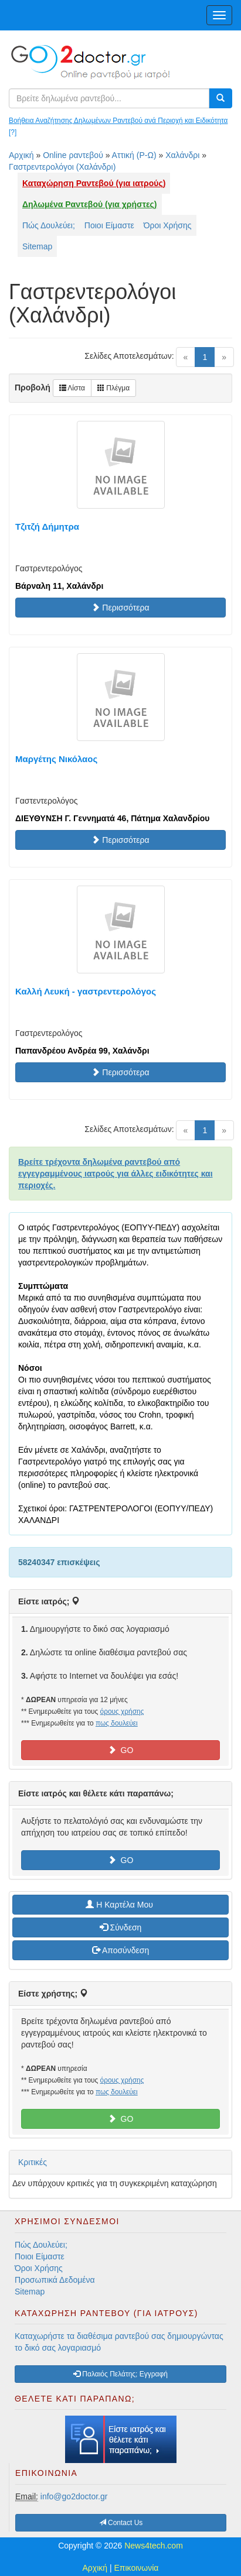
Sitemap (37, 246)
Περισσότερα (120, 607)
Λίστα (72, 388)
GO (121, 1750)
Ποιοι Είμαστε (109, 225)
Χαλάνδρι (182, 155)
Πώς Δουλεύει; (48, 225)
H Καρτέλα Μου (120, 1904)
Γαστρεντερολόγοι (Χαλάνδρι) (62, 166)
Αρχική (21, 155)
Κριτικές (32, 2162)
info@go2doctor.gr (74, 2496)
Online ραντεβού (73, 155)
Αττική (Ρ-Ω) (134, 155)
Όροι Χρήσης (168, 225)
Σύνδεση (121, 1927)
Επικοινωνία (136, 2567)
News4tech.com (153, 2545)
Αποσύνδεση (120, 1950)
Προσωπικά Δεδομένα (55, 2280)
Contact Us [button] (121, 2523)
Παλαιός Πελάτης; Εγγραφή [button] (120, 2374)
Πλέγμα (113, 388)
